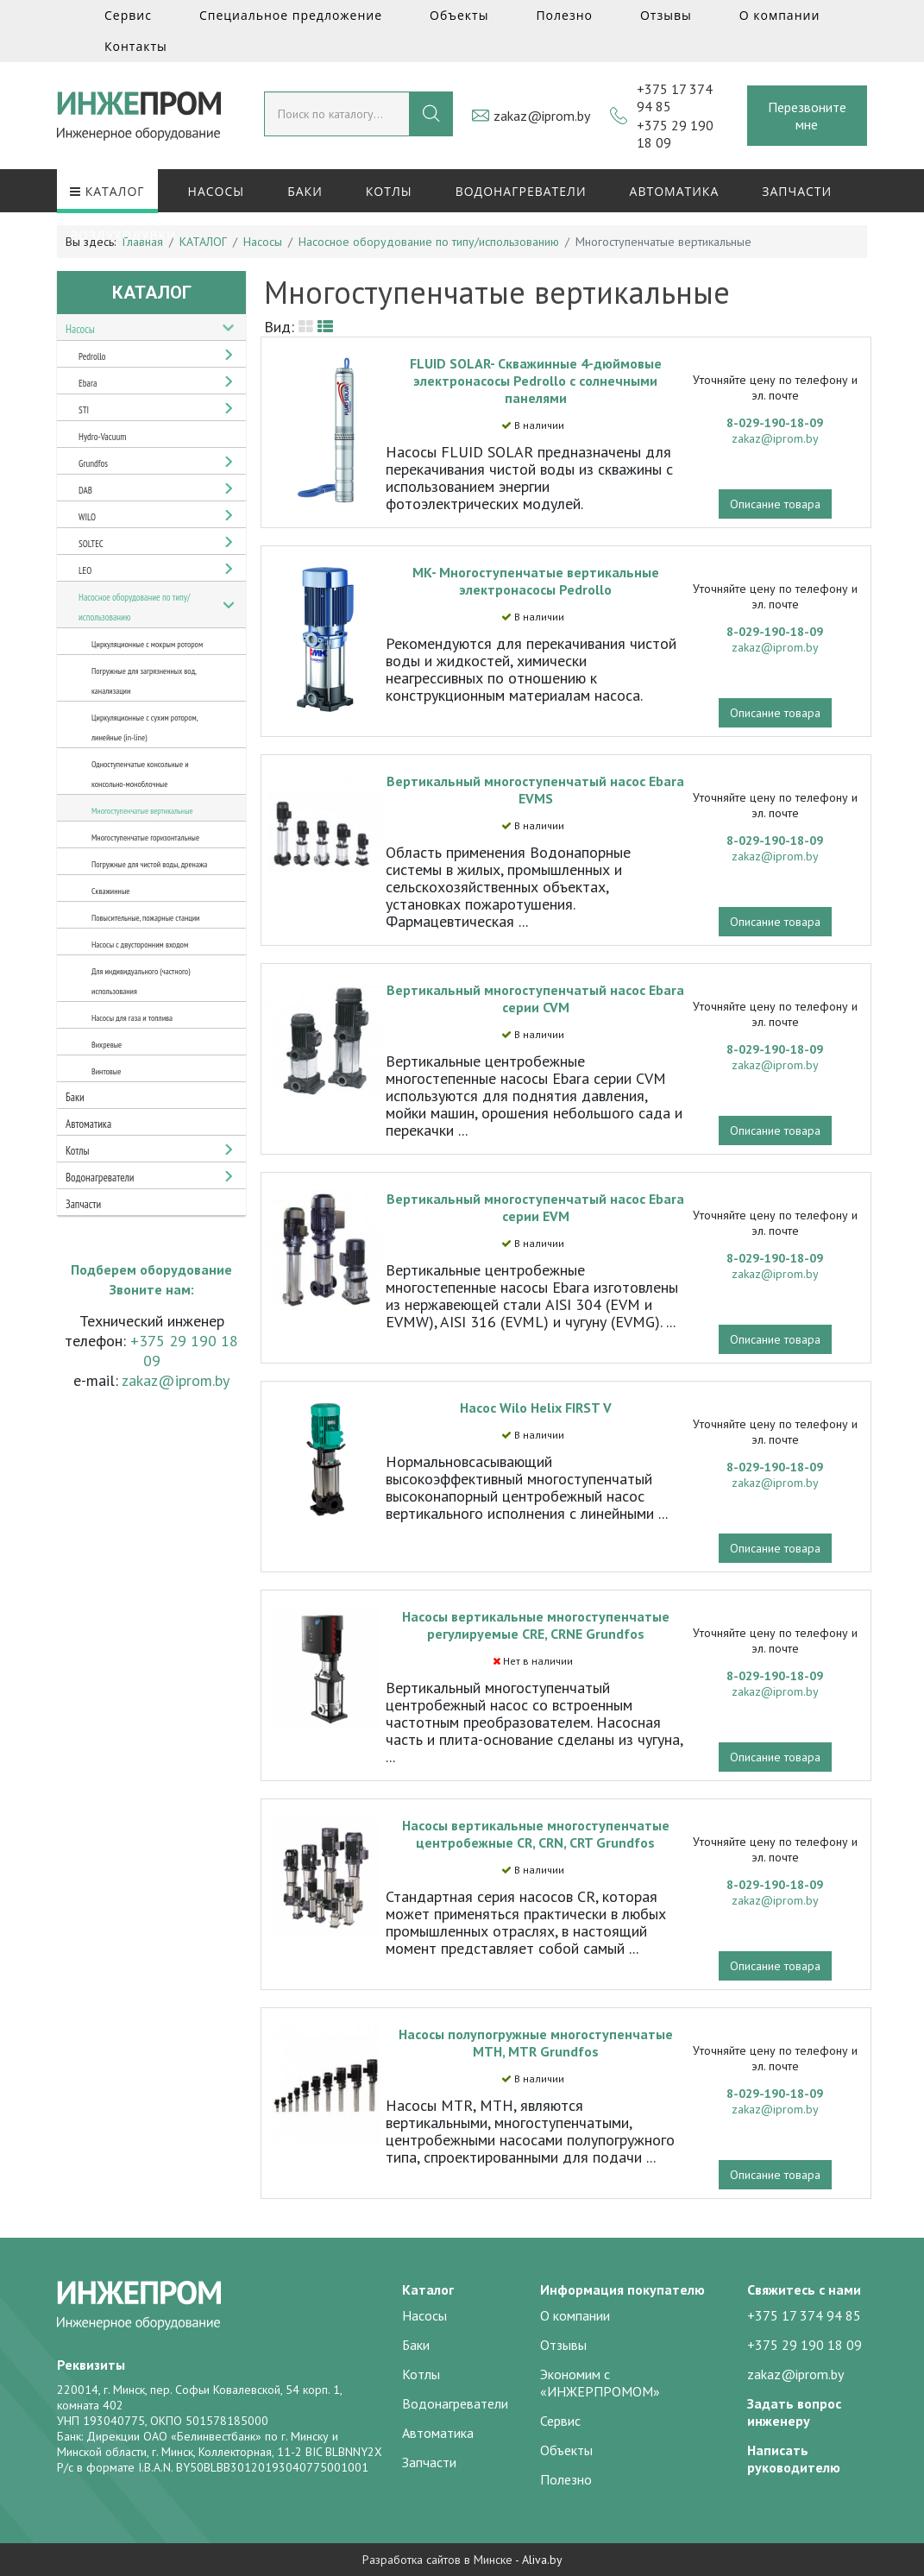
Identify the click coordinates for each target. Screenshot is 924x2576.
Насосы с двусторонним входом (139, 944)
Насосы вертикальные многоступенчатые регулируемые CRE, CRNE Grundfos (535, 1625)
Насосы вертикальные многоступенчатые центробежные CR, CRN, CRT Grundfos (535, 1834)
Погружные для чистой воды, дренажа (149, 864)
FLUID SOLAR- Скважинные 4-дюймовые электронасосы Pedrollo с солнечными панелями (536, 380)
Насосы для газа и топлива (132, 1017)
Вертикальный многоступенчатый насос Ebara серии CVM (535, 998)
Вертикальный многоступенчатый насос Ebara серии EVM (535, 1207)
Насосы (216, 191)
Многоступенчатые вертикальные (142, 810)
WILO (87, 517)
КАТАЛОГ (107, 191)
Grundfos (93, 463)
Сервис (128, 15)
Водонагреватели (521, 191)
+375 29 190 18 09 (804, 2344)
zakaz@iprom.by (541, 115)
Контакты (135, 46)
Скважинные (110, 891)
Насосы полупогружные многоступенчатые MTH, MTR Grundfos (536, 2042)
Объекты (459, 15)
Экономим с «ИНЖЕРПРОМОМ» (600, 2382)
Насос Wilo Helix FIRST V (536, 1407)
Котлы (389, 191)
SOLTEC (91, 544)
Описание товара (775, 504)
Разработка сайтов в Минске (437, 2559)
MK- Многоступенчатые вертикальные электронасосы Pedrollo (535, 581)
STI (84, 410)
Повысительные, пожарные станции (145, 917)
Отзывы (666, 15)
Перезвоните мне (807, 115)
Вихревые (106, 1044)
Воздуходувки (123, 235)
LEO (85, 570)
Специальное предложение (290, 15)
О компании (779, 15)
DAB (85, 490)
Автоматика (675, 191)
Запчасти (797, 191)
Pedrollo (92, 356)
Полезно (564, 15)
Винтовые (106, 1071)
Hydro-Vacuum (102, 437)
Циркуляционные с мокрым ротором (147, 644)
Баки (305, 191)
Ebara (88, 383)
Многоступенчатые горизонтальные (145, 837)
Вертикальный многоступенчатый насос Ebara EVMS (535, 789)
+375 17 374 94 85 (804, 2315)
